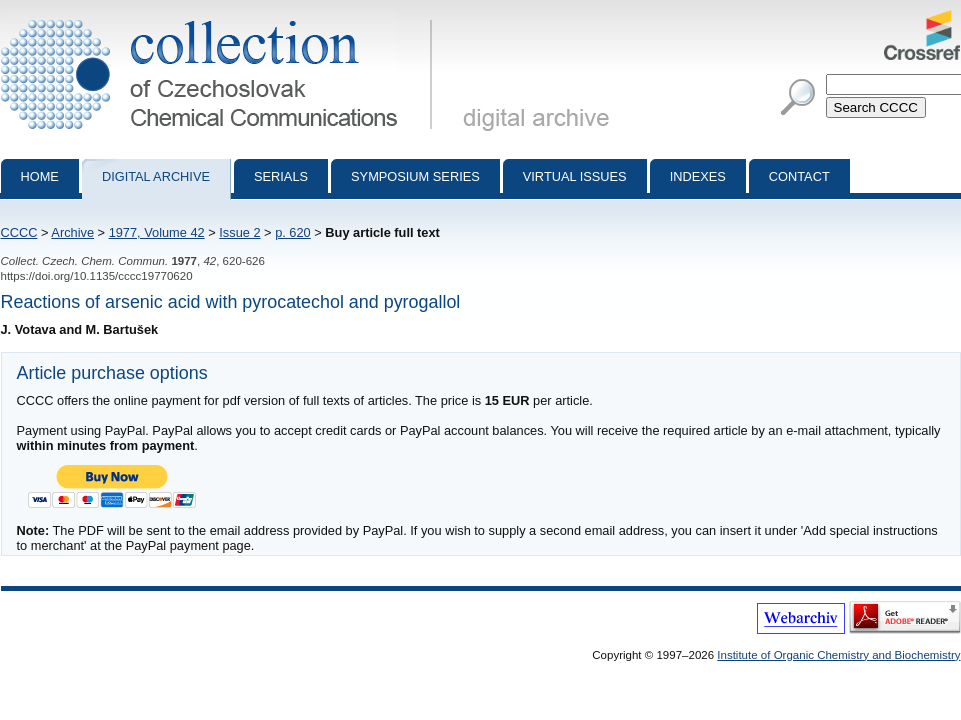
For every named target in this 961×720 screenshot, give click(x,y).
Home (40, 176)
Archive (72, 232)
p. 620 (293, 232)
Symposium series (415, 176)
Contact (799, 176)
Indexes (698, 176)
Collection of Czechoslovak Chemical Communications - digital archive (220, 18)
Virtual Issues (575, 176)
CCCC (19, 232)
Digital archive (156, 176)
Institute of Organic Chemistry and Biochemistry (838, 655)
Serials (281, 176)
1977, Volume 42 (157, 232)
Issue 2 (239, 232)
